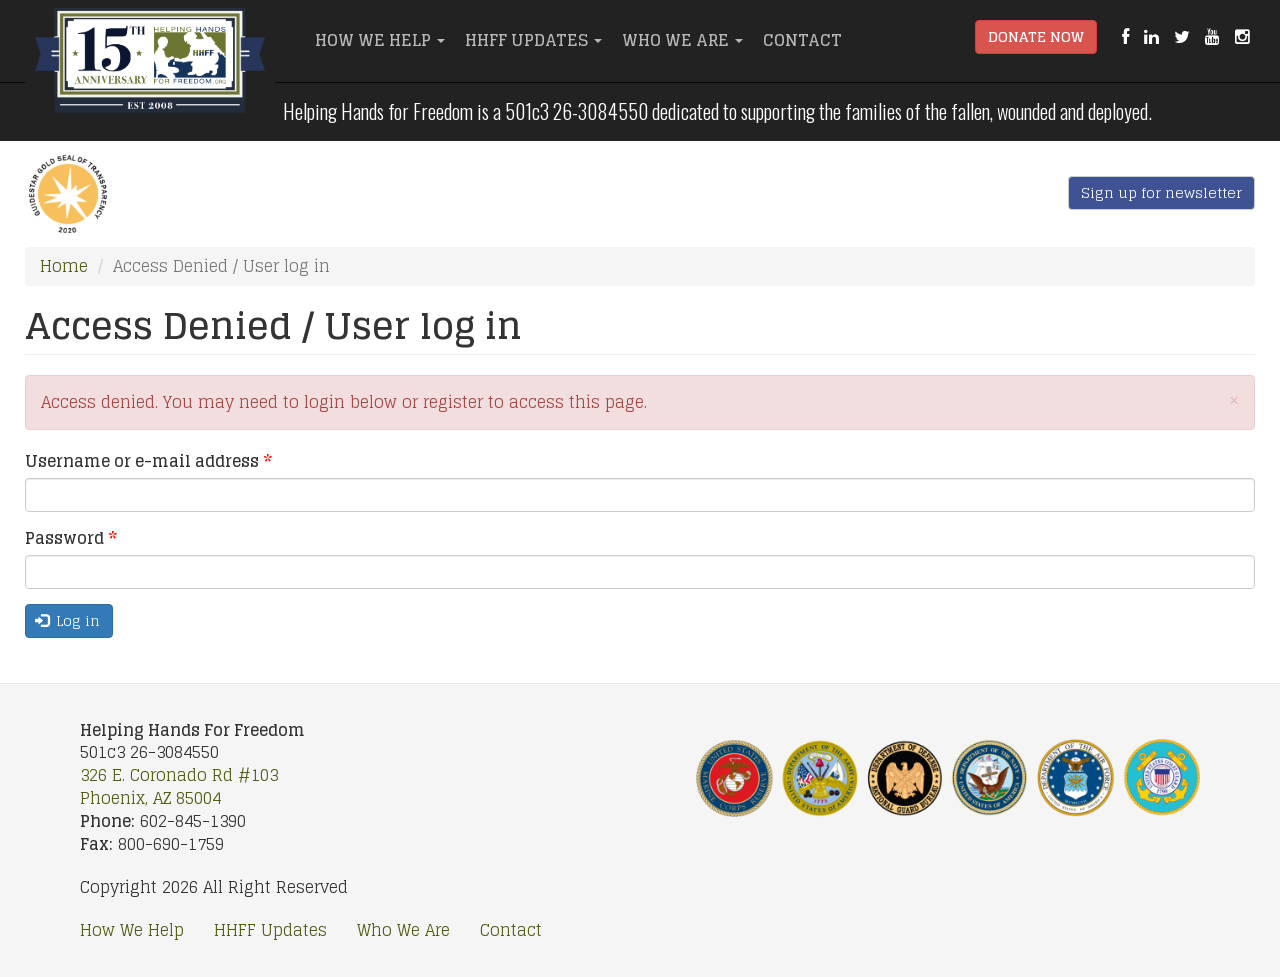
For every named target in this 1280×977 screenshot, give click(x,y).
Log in (68, 620)
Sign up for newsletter (1161, 192)
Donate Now (1036, 36)
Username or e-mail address (148, 461)
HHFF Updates (533, 40)
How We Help (380, 40)
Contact (802, 40)
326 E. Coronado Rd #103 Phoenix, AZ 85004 (179, 786)
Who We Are (682, 40)
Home (64, 266)
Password (71, 538)
